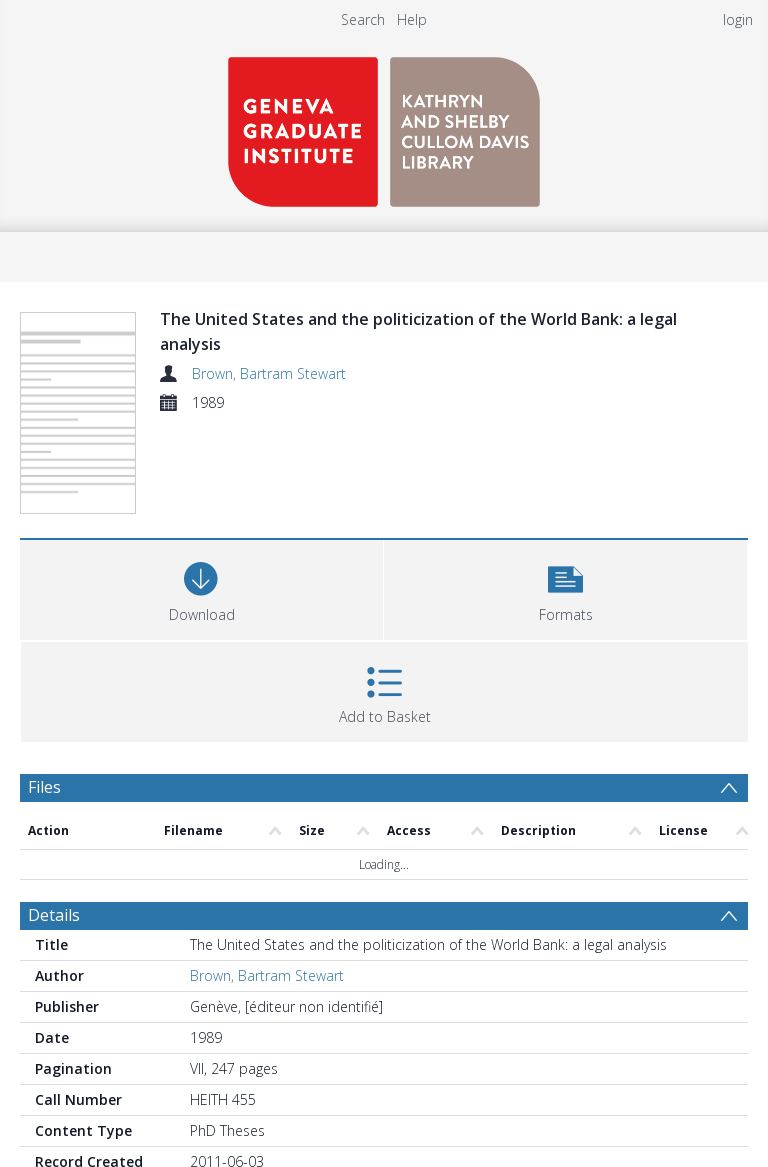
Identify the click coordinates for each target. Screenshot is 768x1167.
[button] (565, 587)
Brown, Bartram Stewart (269, 373)
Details (54, 915)
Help (412, 19)
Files (44, 787)
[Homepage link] (384, 126)
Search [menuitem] (363, 19)
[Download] (201, 587)
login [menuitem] (738, 19)
